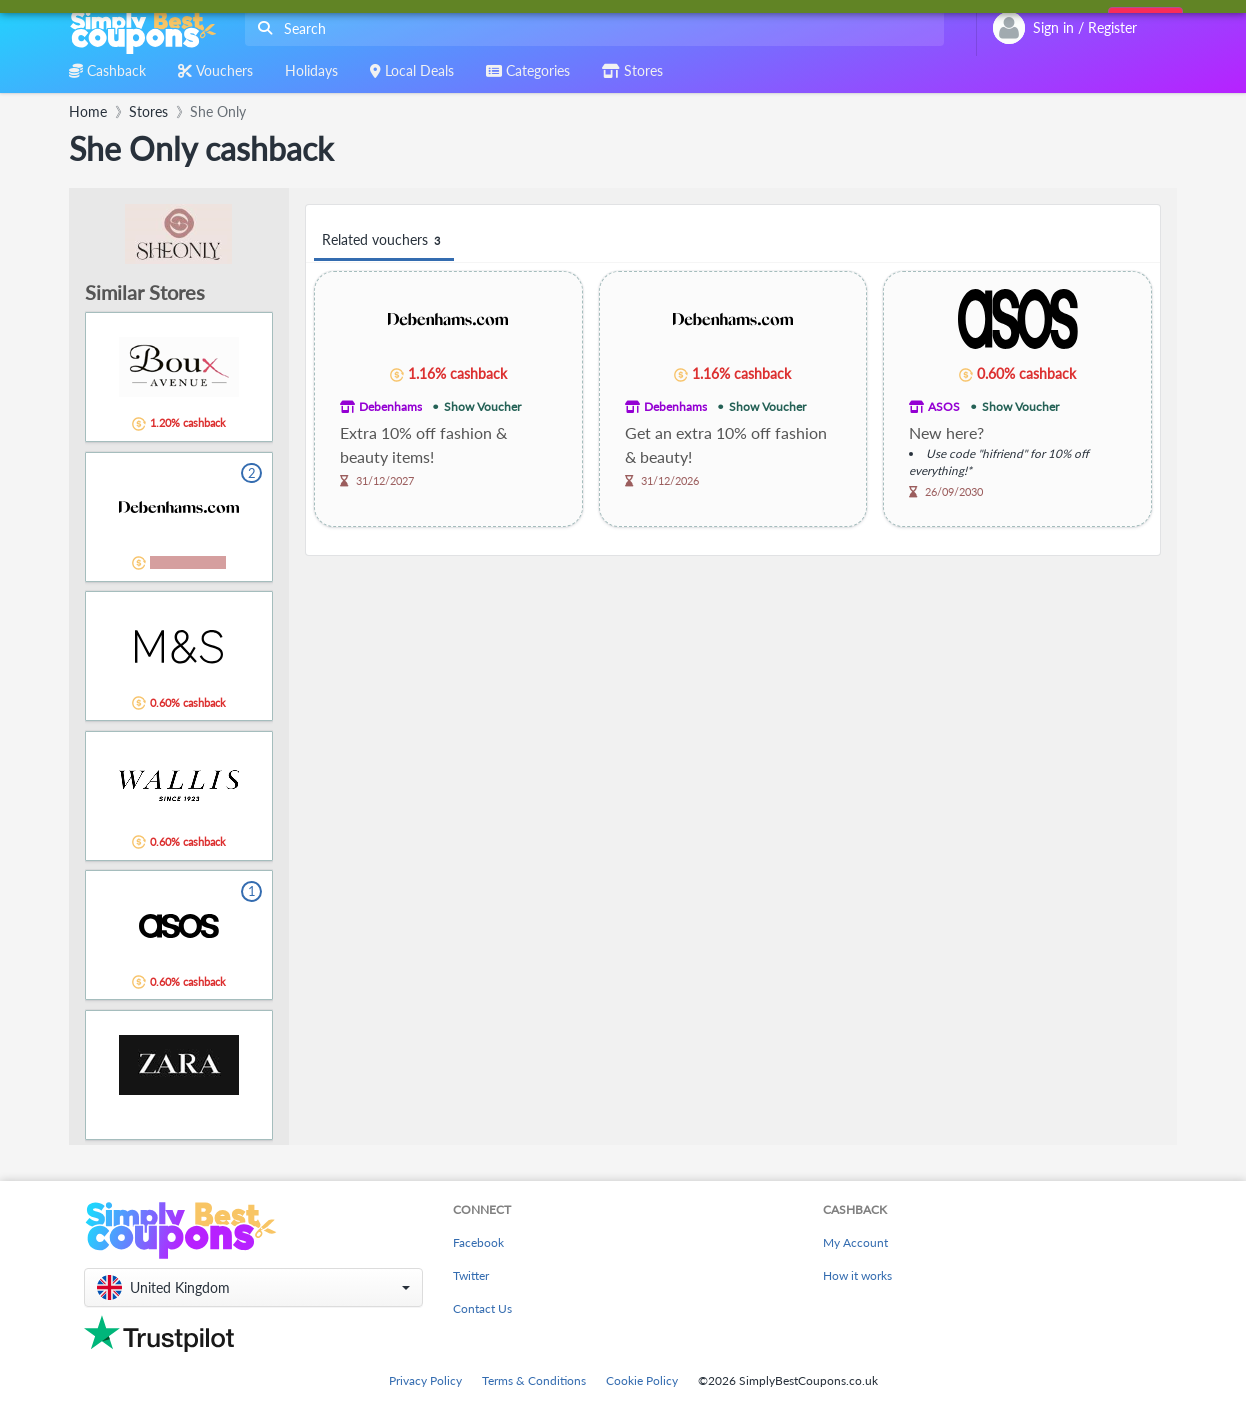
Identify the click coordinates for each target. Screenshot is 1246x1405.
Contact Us (482, 1308)
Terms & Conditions (534, 1380)
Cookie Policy (642, 1380)
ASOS (944, 406)
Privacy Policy (425, 1380)
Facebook (478, 1242)
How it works (857, 1275)
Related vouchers (384, 240)
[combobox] (590, 28)
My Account (855, 1242)
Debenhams (390, 406)
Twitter (471, 1275)
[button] (253, 1287)
